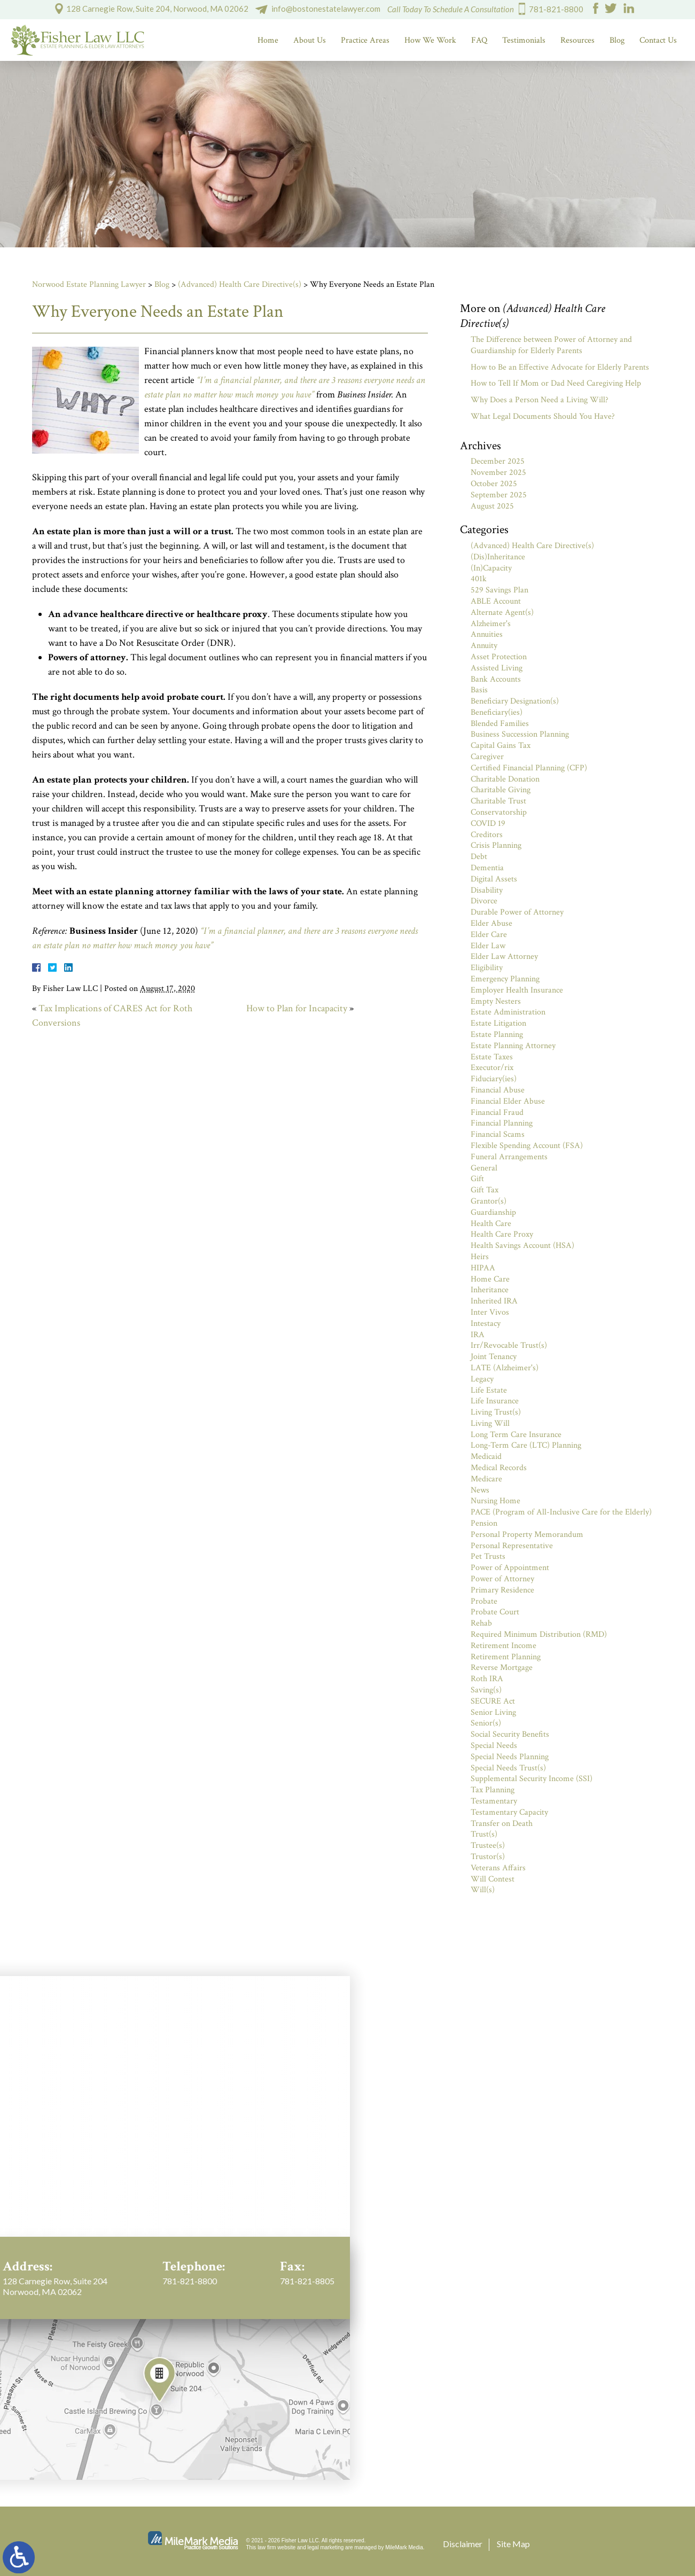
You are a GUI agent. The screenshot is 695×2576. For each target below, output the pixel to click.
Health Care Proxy (502, 1234)
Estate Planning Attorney (513, 1045)
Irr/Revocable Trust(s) (509, 1345)
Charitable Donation (505, 779)
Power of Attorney (502, 1578)
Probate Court (495, 1612)
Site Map (513, 2544)
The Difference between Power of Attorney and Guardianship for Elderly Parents (551, 345)
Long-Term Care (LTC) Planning (526, 1445)
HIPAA (483, 1268)
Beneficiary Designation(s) (515, 701)
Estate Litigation (498, 1023)
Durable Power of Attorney (517, 912)
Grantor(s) (488, 1201)
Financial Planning (502, 1123)
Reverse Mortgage (502, 1667)
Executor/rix (492, 1067)
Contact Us (658, 40)
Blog (617, 40)
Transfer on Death (502, 1823)
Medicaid (486, 1456)
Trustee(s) (488, 1845)
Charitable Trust (498, 801)
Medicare (486, 1479)
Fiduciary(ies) (494, 1078)
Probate (484, 1601)
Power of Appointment (510, 1567)
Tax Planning (492, 1790)
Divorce (484, 901)
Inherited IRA (494, 1301)
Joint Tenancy (494, 1356)
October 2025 (494, 483)
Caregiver (487, 756)
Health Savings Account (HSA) (522, 1245)
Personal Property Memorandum (527, 1534)
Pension (484, 1523)
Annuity (484, 645)
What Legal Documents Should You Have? (543, 416)
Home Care (490, 1279)
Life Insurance (495, 1401)
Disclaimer (462, 2544)
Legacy (482, 1379)
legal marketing (326, 2547)
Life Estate (489, 1390)
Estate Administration (508, 1012)
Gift (477, 1178)
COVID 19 (488, 823)
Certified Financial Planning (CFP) (529, 768)
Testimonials (523, 40)
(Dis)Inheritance (498, 557)
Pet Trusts (488, 1556)
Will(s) (483, 1889)
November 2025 (498, 472)
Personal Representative (512, 1545)
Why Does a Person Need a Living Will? (539, 399)
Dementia (487, 867)
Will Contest (492, 1879)
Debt (479, 856)
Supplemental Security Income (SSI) (531, 1778)
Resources (577, 40)
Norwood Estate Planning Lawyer (89, 284)
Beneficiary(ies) (496, 712)
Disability (487, 890)
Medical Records (499, 1467)
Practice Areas (365, 40)
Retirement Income (503, 1645)
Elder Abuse (491, 923)
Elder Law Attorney (504, 956)
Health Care (491, 1223)
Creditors (487, 834)
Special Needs (494, 1745)
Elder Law (488, 945)
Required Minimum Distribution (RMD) (539, 1634)
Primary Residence (502, 1590)
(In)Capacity (491, 568)
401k (479, 578)
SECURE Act (493, 1701)
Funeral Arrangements (509, 1156)
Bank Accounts (496, 679)
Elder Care (489, 934)
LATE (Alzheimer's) (504, 1367)
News (480, 1490)
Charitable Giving (500, 789)
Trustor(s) (488, 1856)
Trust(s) (484, 1834)
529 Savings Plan (499, 590)
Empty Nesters (496, 1001)
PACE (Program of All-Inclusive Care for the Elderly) (561, 1512)
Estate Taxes (492, 1057)
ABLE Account (496, 601)
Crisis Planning (496, 845)
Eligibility (487, 967)
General (484, 1168)
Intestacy (486, 1323)
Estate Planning (497, 1034)
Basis (479, 690)
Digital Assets (494, 879)
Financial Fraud (497, 1112)
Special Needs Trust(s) (508, 1768)
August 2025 (492, 506)
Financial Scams (498, 1134)
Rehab (481, 1623)
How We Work (430, 40)
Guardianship (493, 1212)
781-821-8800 (556, 9)
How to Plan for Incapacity (296, 1008)
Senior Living (493, 1712)
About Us (309, 40)
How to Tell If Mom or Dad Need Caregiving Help (556, 383)
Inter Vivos (490, 1312)
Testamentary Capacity (509, 1812)
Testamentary (494, 1801)
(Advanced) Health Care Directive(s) (239, 284)
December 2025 (498, 461)
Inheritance (490, 1289)
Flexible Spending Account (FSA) (527, 1145)
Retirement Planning (506, 1656)
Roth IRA (487, 1678)
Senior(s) (486, 1723)
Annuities (487, 634)
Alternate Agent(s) (502, 612)
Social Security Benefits (510, 1734)
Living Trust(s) (496, 1412)
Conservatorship (499, 812)
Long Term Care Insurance (516, 1434)
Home (267, 40)
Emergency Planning (505, 979)
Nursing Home (495, 1500)
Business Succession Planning (520, 734)
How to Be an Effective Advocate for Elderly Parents (560, 367)
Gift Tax (484, 1190)
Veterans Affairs (498, 1868)
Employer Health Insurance (517, 990)
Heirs (480, 1256)
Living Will (490, 1423)
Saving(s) (486, 1690)
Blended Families (500, 723)
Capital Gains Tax (500, 745)
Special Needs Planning (510, 1756)
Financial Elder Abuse (508, 1101)
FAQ (479, 40)
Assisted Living (496, 668)
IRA (478, 1334)
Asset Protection (499, 656)
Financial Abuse (498, 1090)
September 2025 (499, 495)
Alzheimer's (491, 623)
